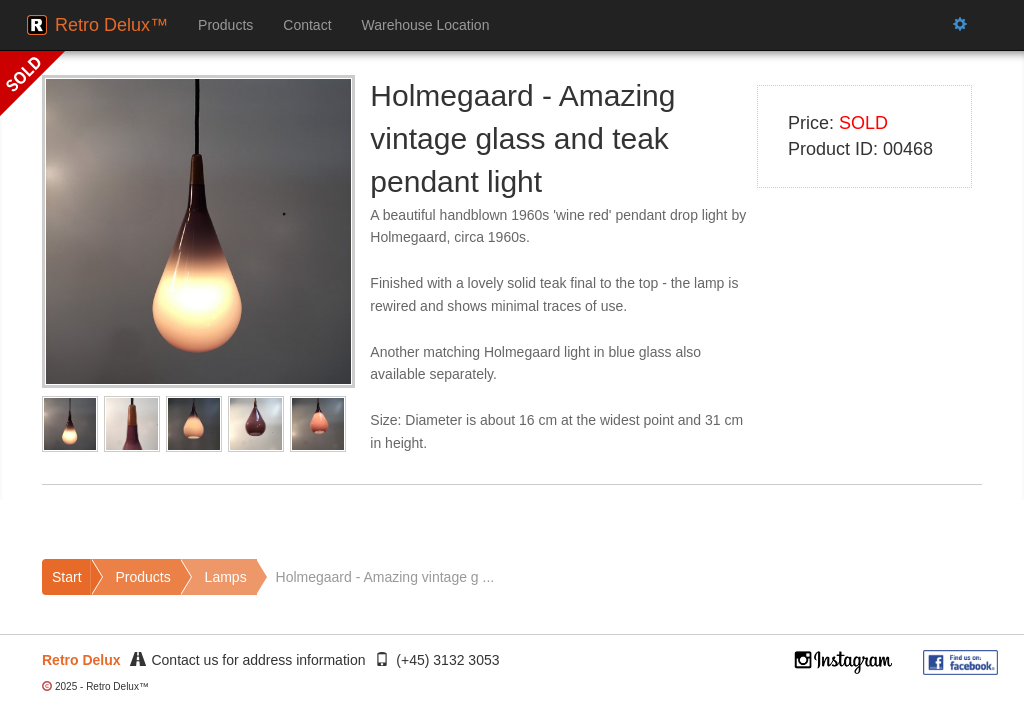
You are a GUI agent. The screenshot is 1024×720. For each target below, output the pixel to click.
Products (225, 25)
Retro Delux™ (111, 25)
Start (67, 577)
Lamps (226, 577)
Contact (307, 25)
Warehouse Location (426, 25)
